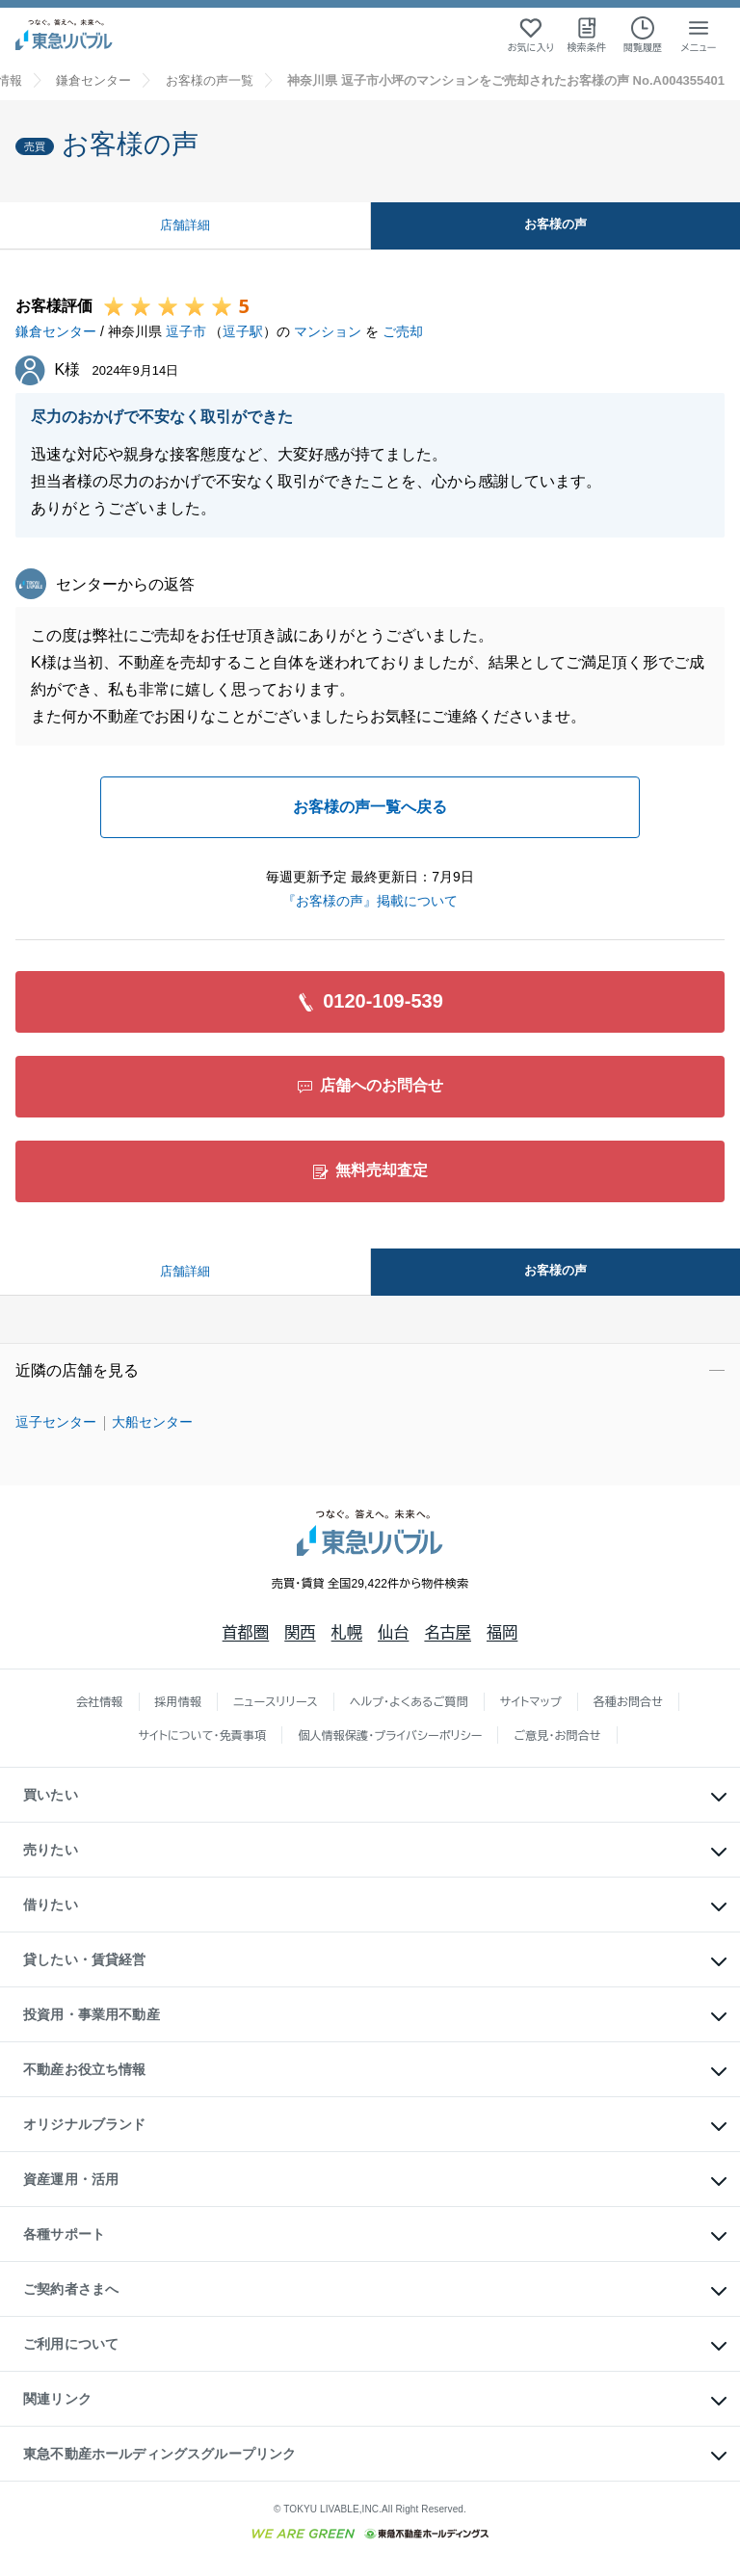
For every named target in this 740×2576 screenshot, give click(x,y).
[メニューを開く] (699, 35)
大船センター (152, 1422)
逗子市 (186, 331)
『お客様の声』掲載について (370, 900)
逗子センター (55, 1422)
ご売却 (403, 331)
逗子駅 (243, 331)
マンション (327, 331)
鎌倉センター (55, 331)
